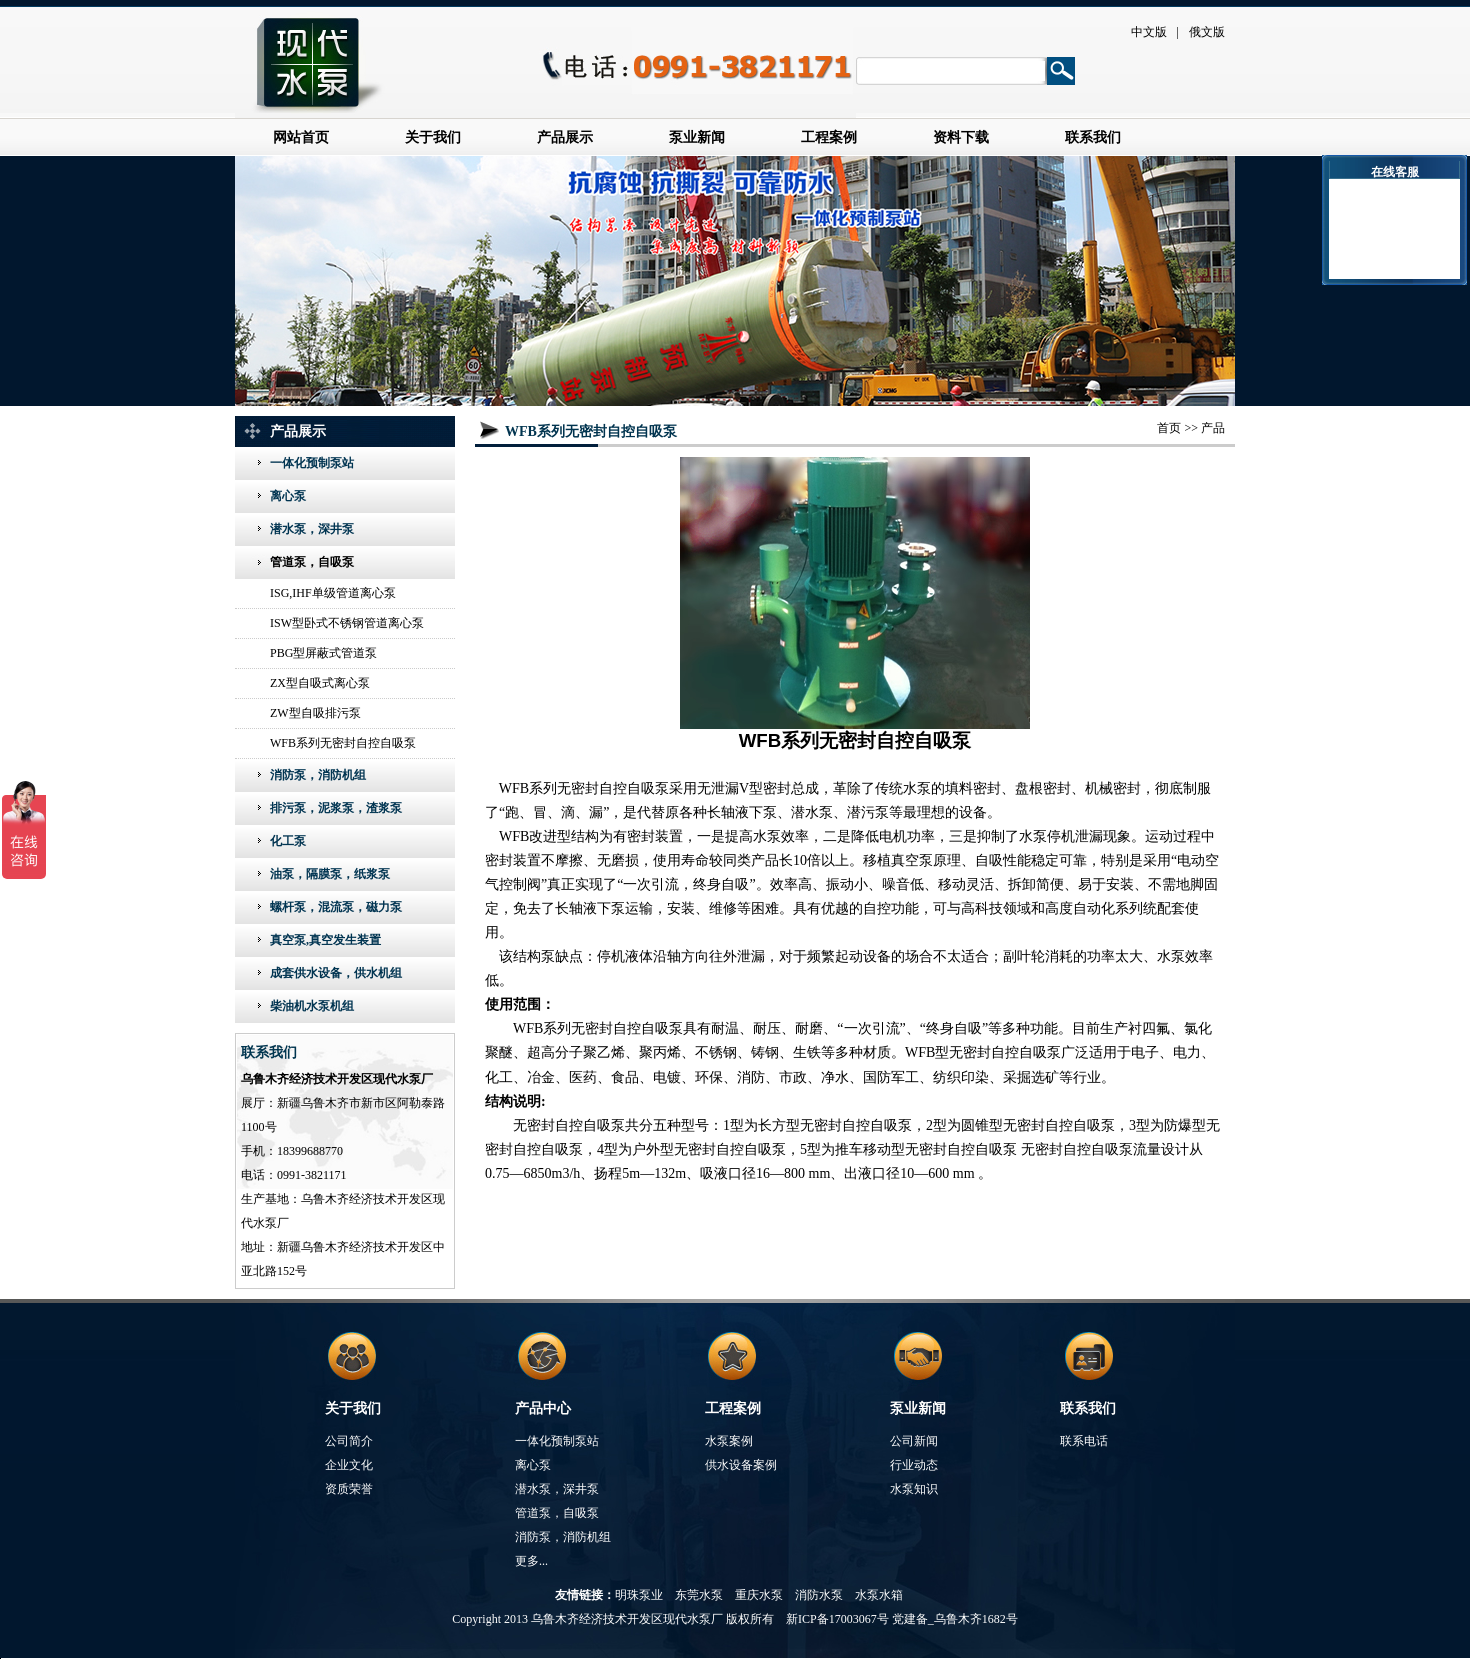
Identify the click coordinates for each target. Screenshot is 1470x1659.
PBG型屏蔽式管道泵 (323, 653)
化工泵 (288, 841)
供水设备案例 (741, 1465)
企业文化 (349, 1465)
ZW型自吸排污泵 (315, 713)
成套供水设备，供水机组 (336, 973)
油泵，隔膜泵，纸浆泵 (330, 874)
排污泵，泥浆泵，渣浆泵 (336, 808)
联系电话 (1084, 1441)
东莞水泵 (699, 1595)
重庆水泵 (759, 1595)
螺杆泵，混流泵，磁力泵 (336, 907)
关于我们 (433, 137)
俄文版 (1207, 32)
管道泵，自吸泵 (312, 562)
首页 (1169, 428)
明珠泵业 (639, 1595)
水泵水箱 (879, 1595)
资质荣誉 (349, 1489)
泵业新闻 (697, 137)
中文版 (1149, 32)
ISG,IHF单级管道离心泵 (333, 593)
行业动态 (914, 1465)
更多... (531, 1561)
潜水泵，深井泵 (312, 529)
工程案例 (829, 137)
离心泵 (288, 496)
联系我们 (1093, 137)
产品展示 (565, 137)
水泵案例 (729, 1441)
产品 (1213, 428)
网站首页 (301, 137)
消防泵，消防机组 (318, 775)
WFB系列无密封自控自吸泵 (343, 743)
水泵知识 (914, 1489)
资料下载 (961, 137)
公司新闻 (914, 1441)
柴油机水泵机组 (312, 1006)
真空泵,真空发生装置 (325, 940)
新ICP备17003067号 (837, 1619)
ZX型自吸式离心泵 (320, 683)
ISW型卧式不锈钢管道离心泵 (347, 623)
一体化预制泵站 (312, 463)
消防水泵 (819, 1595)
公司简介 (349, 1441)
